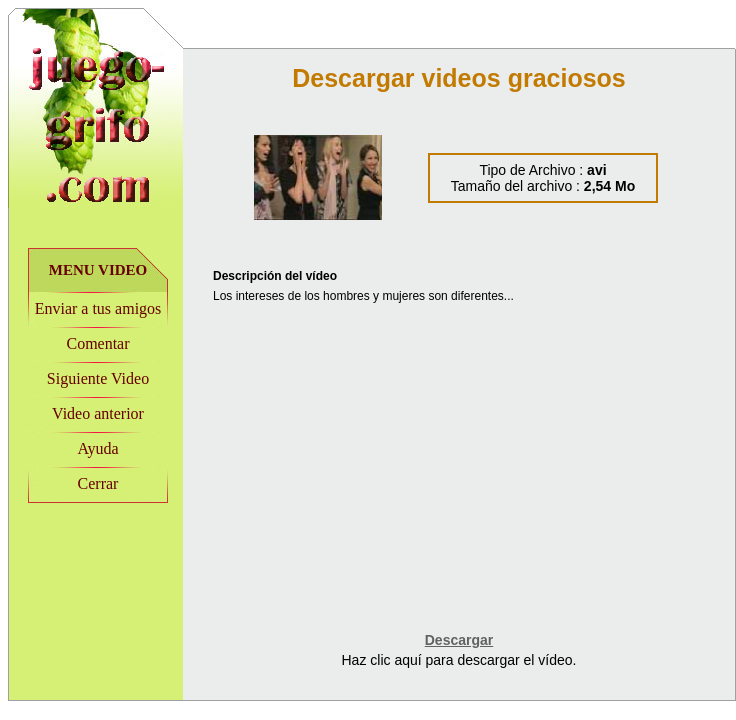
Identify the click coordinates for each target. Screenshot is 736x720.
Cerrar (98, 483)
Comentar (97, 343)
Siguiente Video (98, 378)
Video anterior (98, 413)
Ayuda (97, 448)
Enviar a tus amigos (98, 308)
